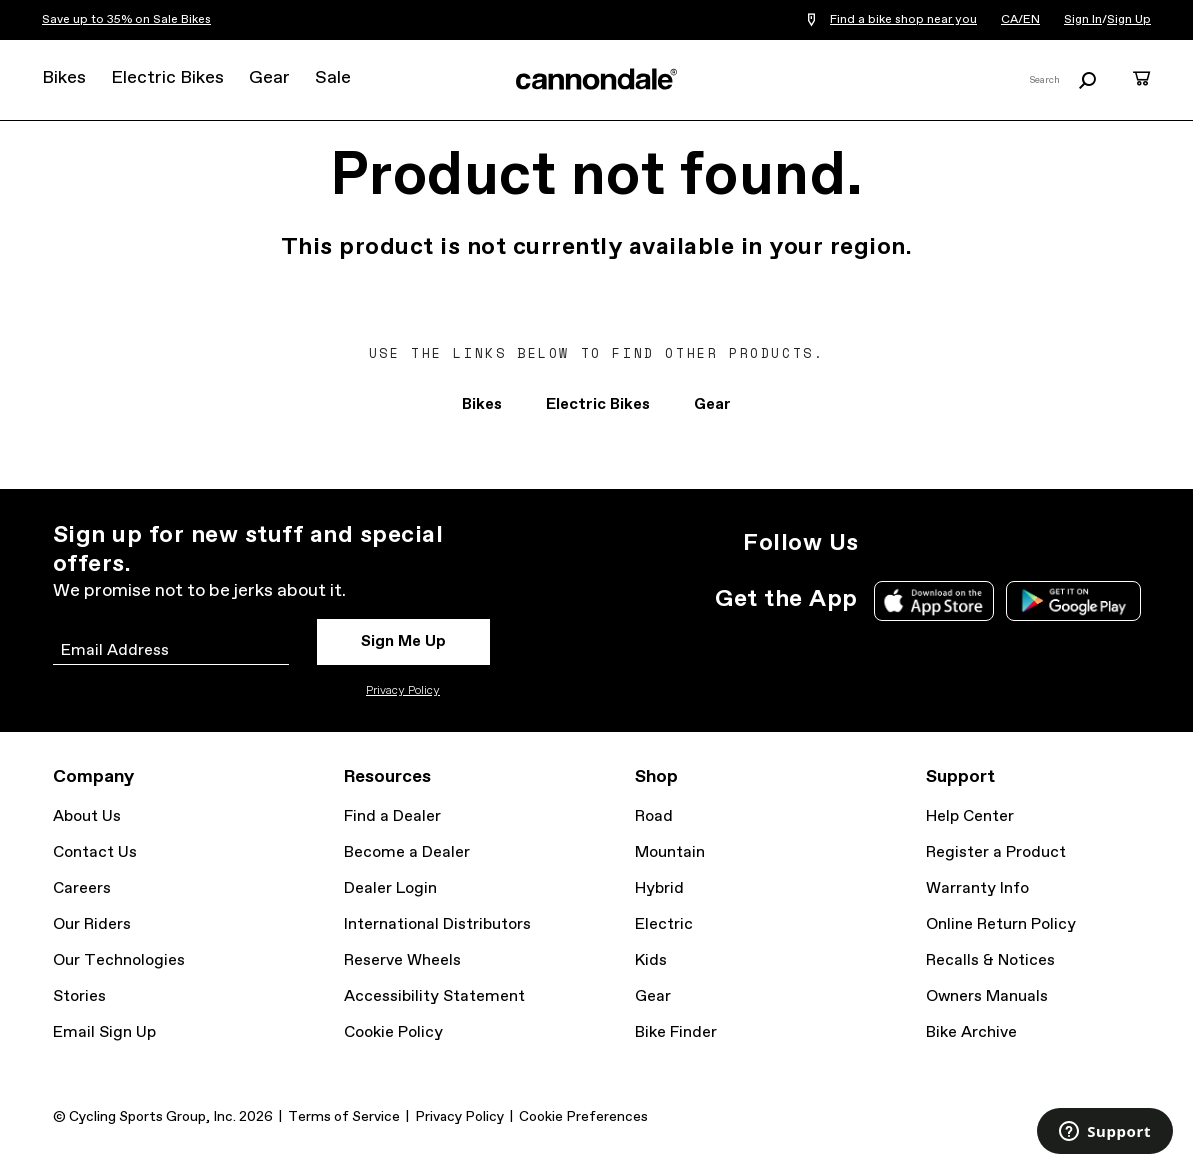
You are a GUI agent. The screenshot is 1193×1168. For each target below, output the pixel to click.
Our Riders (92, 924)
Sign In (1083, 20)
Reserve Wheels (402, 960)
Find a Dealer (392, 816)
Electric (664, 924)
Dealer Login (390, 888)
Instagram (887, 543)
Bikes (64, 78)
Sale (333, 78)
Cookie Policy (393, 1032)
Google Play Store (1073, 601)
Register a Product (996, 852)
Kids (651, 960)
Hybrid (659, 888)
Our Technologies (119, 960)
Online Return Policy (1001, 924)
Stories (79, 996)
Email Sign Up (104, 1032)
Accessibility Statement (434, 996)
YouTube (1019, 543)
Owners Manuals (987, 996)
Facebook (975, 543)
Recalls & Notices (990, 960)
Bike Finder (676, 1032)
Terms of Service (344, 1117)
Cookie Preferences (583, 1117)
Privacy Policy (403, 691)
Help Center (970, 816)
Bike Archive (971, 1032)
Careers (82, 888)
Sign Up (1129, 20)
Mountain (670, 852)
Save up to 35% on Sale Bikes (126, 20)
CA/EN (1020, 20)
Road (654, 816)
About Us (87, 816)
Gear (269, 78)
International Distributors (437, 924)
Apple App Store (934, 601)
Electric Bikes (167, 78)
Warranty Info (977, 888)
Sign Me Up (403, 641)
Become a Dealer (407, 852)
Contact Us (95, 852)
